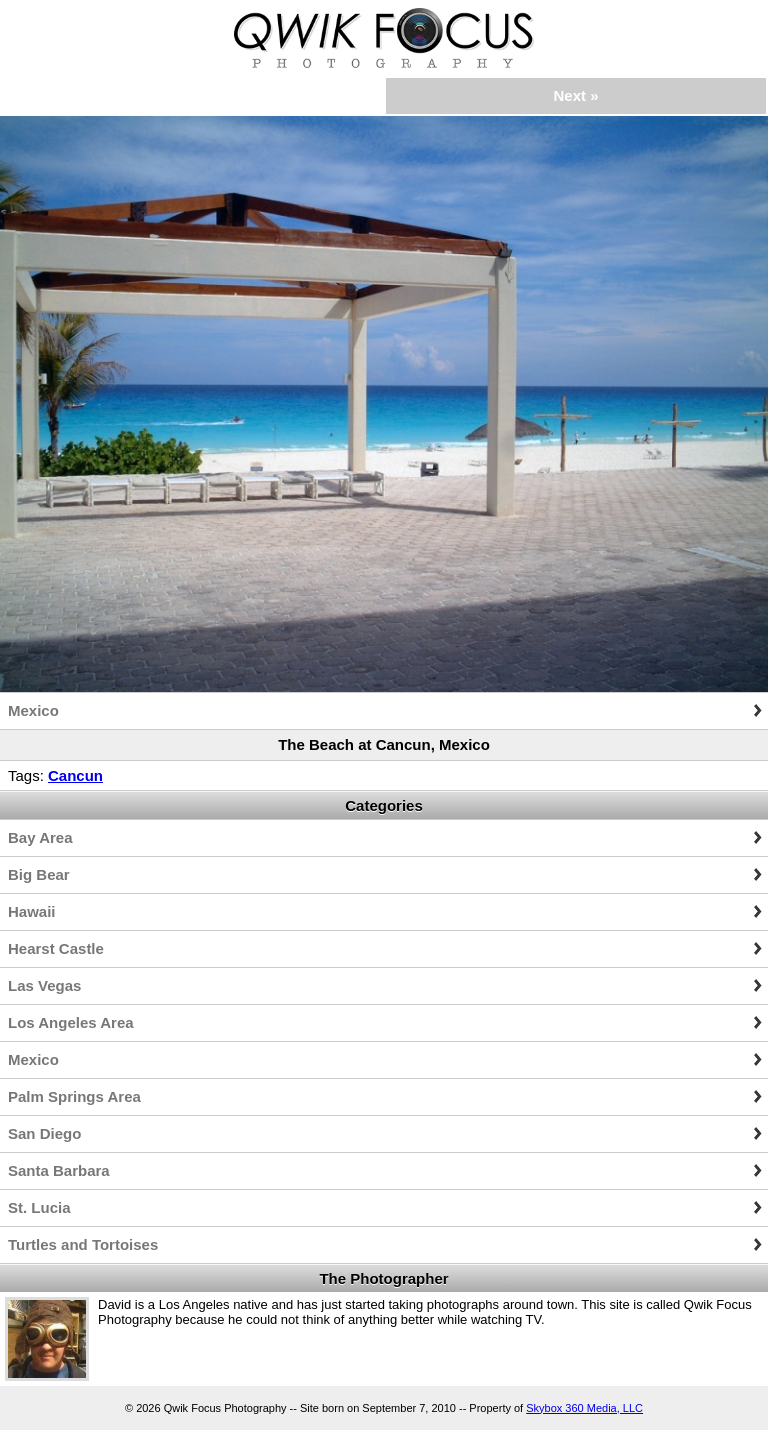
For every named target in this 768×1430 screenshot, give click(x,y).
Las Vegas (44, 985)
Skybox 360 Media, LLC (584, 1408)
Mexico (33, 710)
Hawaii (32, 911)
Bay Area (40, 837)
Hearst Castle (56, 948)
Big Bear (39, 874)
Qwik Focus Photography (384, 38)
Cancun (75, 775)
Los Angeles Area (71, 1022)
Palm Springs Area (74, 1096)
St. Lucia (39, 1207)
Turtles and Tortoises (83, 1244)
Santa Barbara (59, 1170)
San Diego (44, 1133)
